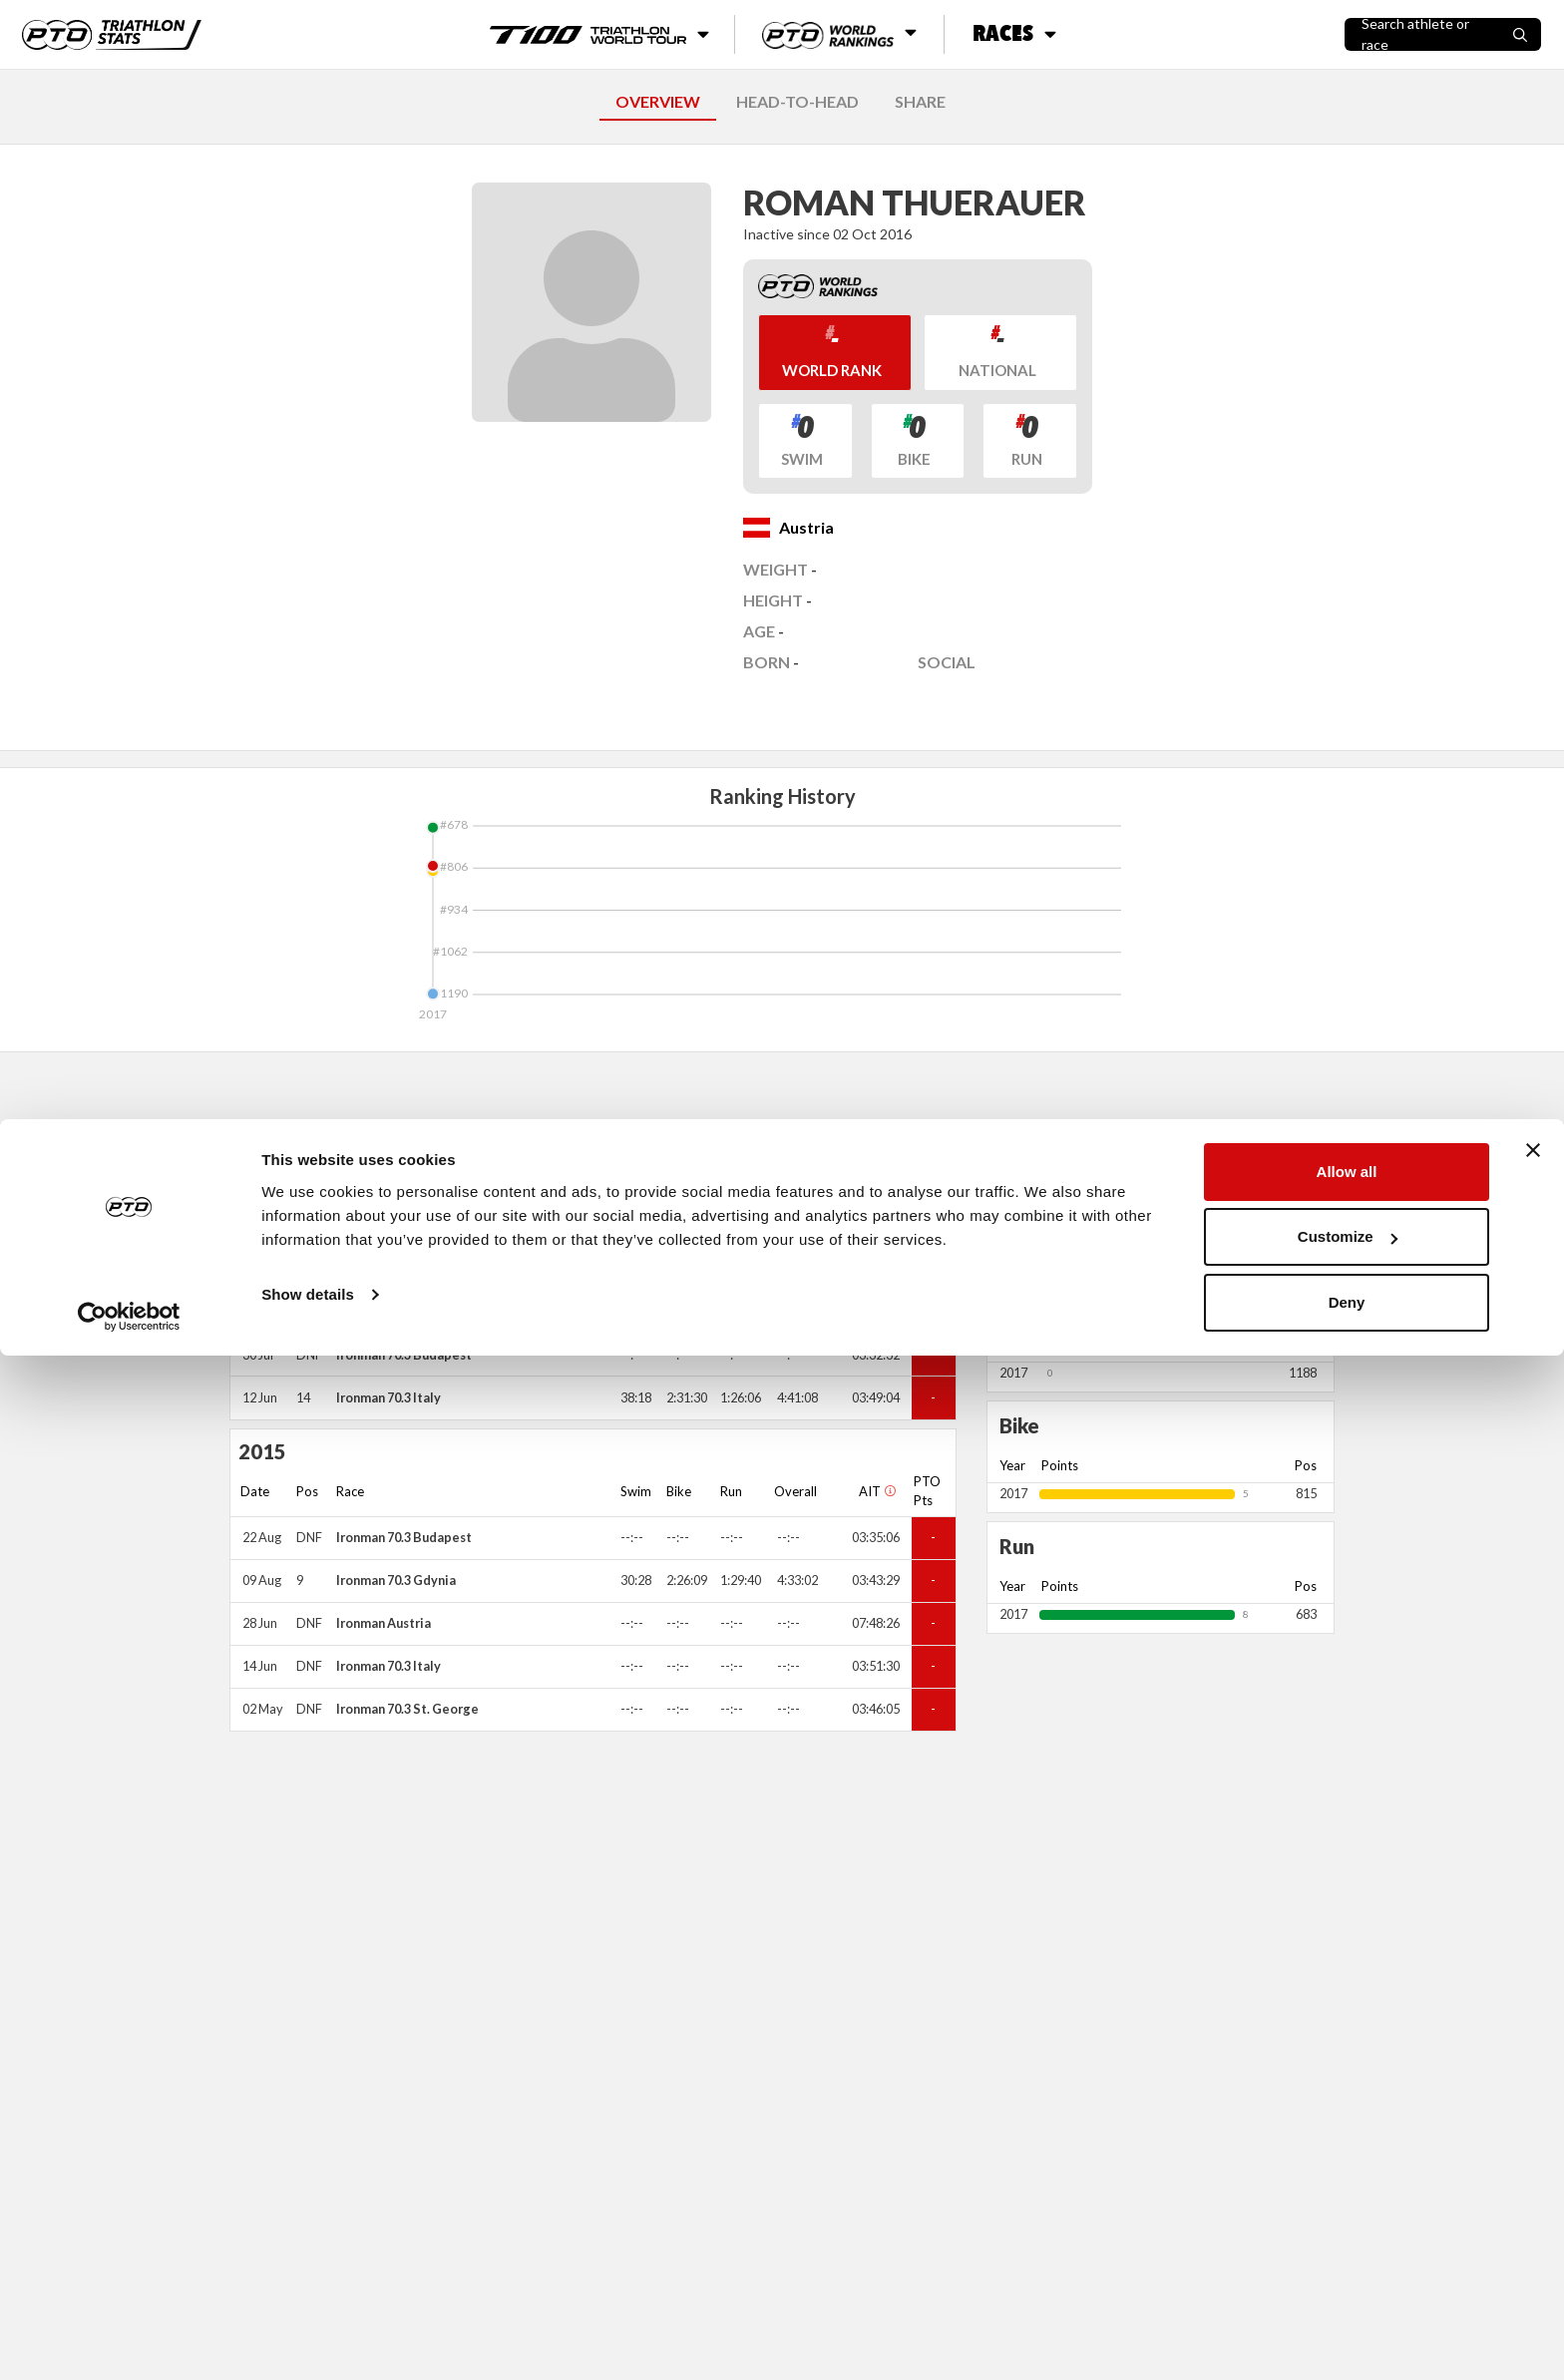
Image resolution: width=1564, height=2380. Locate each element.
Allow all (1347, 2195)
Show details (307, 2318)
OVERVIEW (657, 101)
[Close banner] (1533, 2175)
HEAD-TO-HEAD (797, 101)
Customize (1347, 2261)
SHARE (920, 101)
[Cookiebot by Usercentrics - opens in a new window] (129, 2341)
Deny (1347, 2326)
